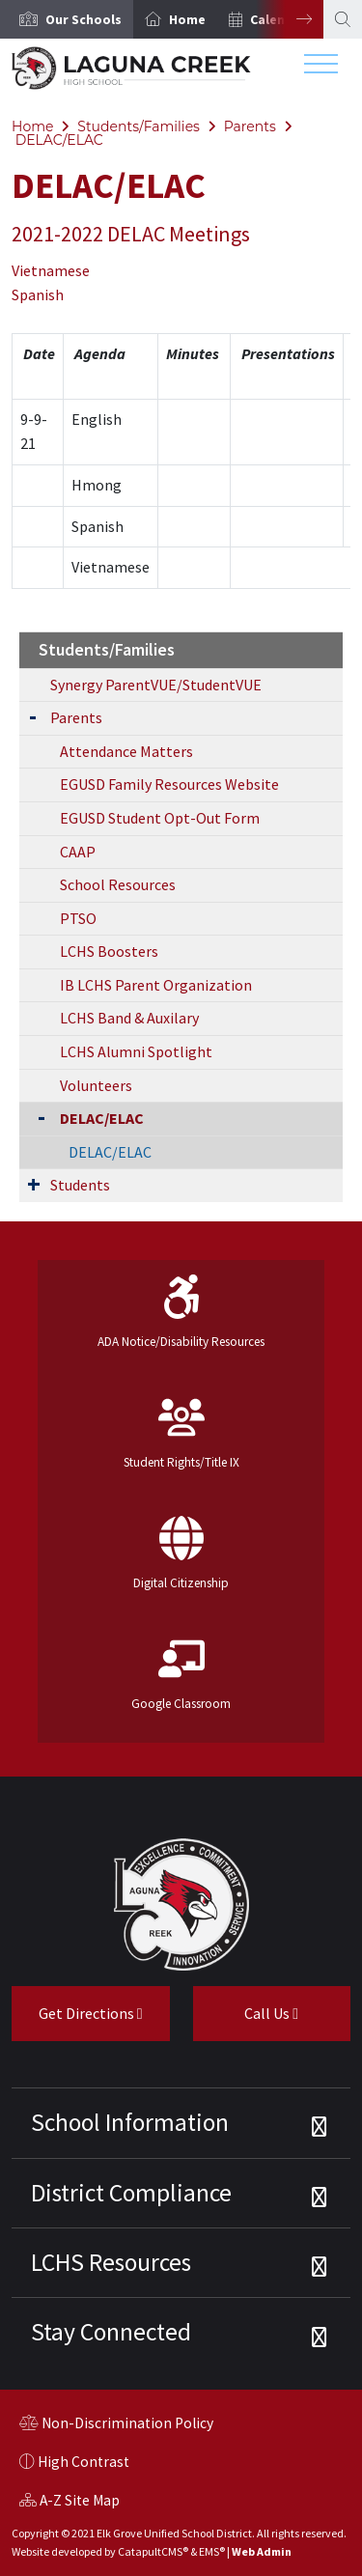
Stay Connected (111, 2331)
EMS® (212, 2551)
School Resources (118, 884)
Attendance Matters (126, 751)
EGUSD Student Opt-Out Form (160, 817)
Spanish (38, 294)
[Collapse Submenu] (37, 1117)
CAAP (78, 851)
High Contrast (83, 2461)
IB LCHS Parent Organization (156, 984)
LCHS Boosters (109, 951)
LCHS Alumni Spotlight (136, 1051)
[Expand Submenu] (32, 716)
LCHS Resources (111, 2262)
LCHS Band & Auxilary (129, 1017)
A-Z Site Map (69, 2502)
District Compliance (131, 2192)
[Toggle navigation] (321, 68)
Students (80, 1184)
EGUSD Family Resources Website (169, 784)
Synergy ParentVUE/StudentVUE (156, 684)
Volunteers (96, 1085)
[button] (83, 19)
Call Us (246, 2020)
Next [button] (289, 19)
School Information (130, 2122)
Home (187, 19)
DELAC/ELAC (59, 140)
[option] (66, 19)
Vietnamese (51, 270)
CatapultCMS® (153, 2551)
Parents (250, 126)
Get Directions (77, 2020)
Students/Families (138, 126)
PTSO (78, 918)
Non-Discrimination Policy (116, 2425)
